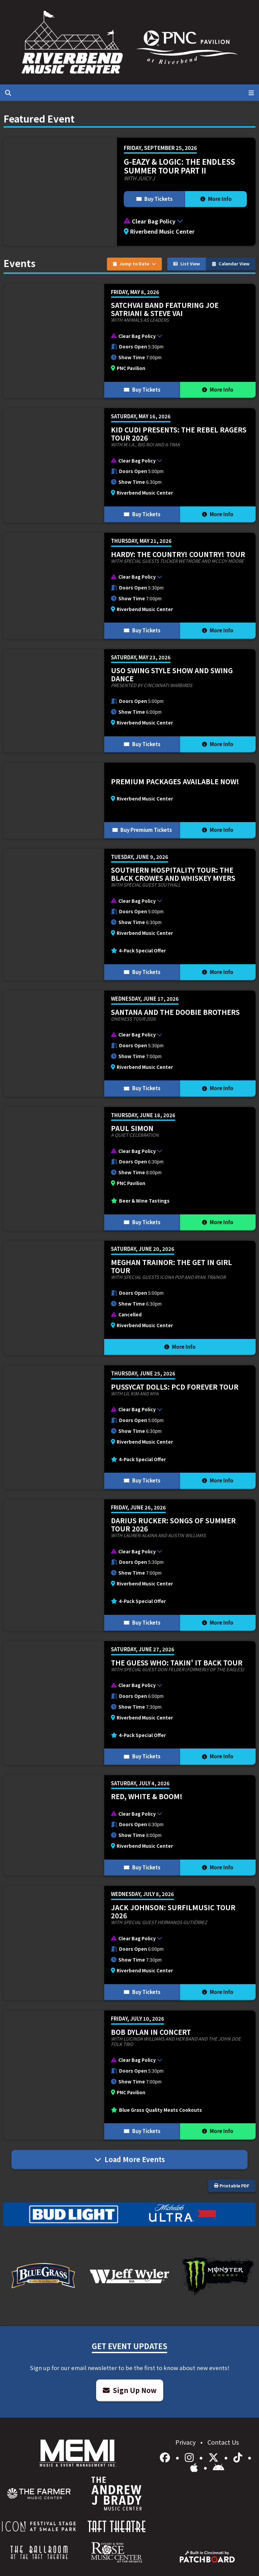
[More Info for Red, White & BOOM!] (129, 1825)
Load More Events (129, 2159)
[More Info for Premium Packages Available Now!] (129, 800)
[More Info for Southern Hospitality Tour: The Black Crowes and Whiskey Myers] (129, 915)
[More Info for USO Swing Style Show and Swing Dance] (129, 701)
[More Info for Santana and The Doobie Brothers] (129, 1044)
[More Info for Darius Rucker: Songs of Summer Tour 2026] (129, 1565)
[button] (186, 221)
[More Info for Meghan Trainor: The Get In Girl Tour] (129, 1298)
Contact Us (223, 2442)
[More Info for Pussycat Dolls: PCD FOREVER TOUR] (129, 1427)
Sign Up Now (129, 2390)
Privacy (186, 2442)
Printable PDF (232, 2185)
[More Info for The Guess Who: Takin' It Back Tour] (129, 1703)
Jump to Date (134, 263)
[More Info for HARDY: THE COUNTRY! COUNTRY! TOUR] (129, 586)
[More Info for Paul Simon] (129, 1169)
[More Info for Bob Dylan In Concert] (129, 2075)
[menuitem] (39, 2493)
